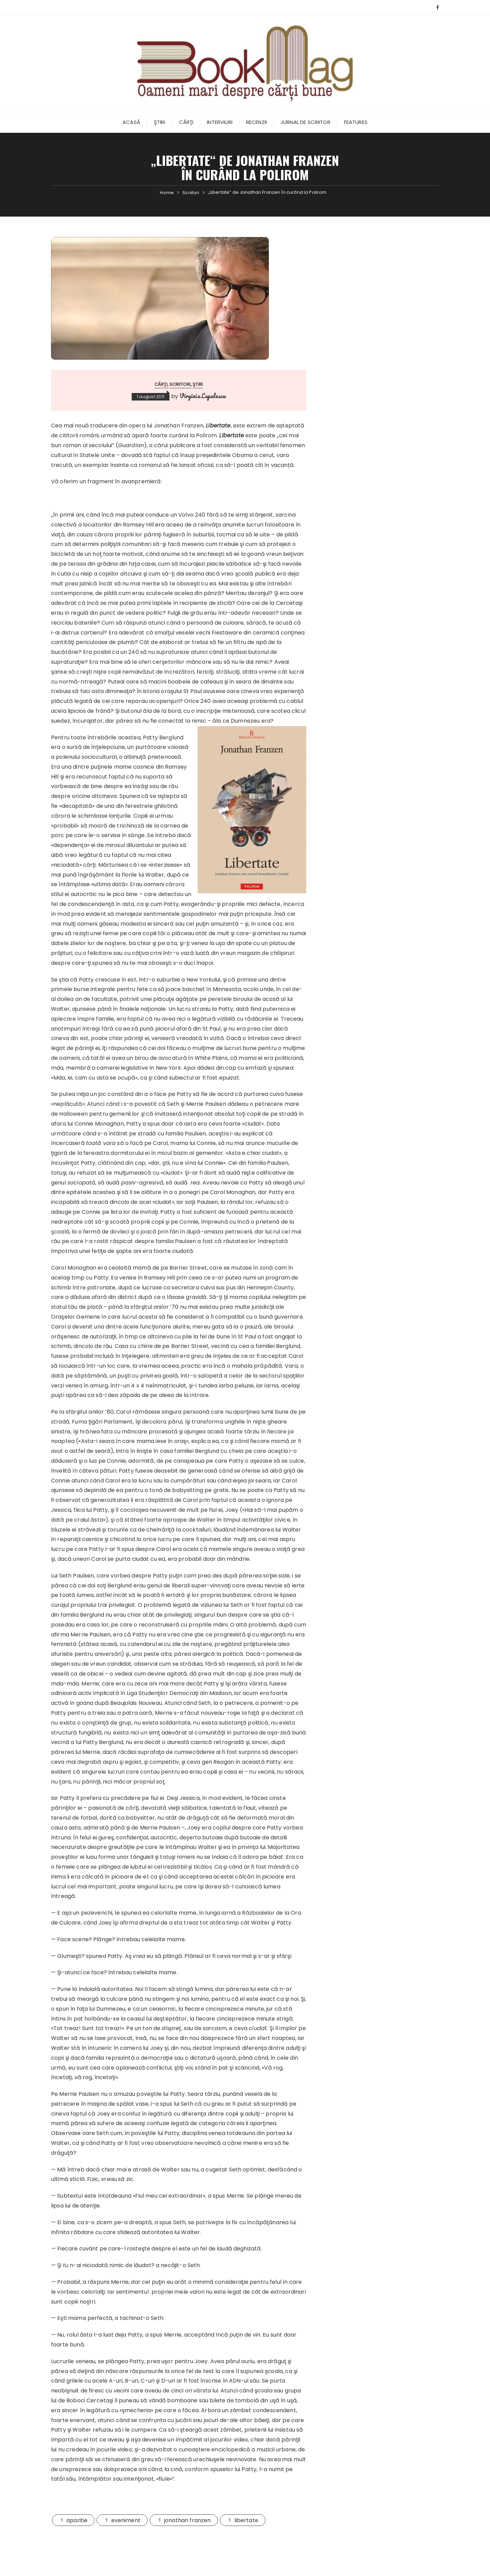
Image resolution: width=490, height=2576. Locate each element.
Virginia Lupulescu (203, 396)
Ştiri (159, 122)
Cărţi (186, 122)
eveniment (126, 2520)
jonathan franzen (187, 2520)
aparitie (76, 2520)
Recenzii (256, 122)
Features (356, 122)
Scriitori (180, 384)
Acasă (131, 122)
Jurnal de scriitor (305, 122)
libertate (246, 2520)
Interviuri (219, 122)
